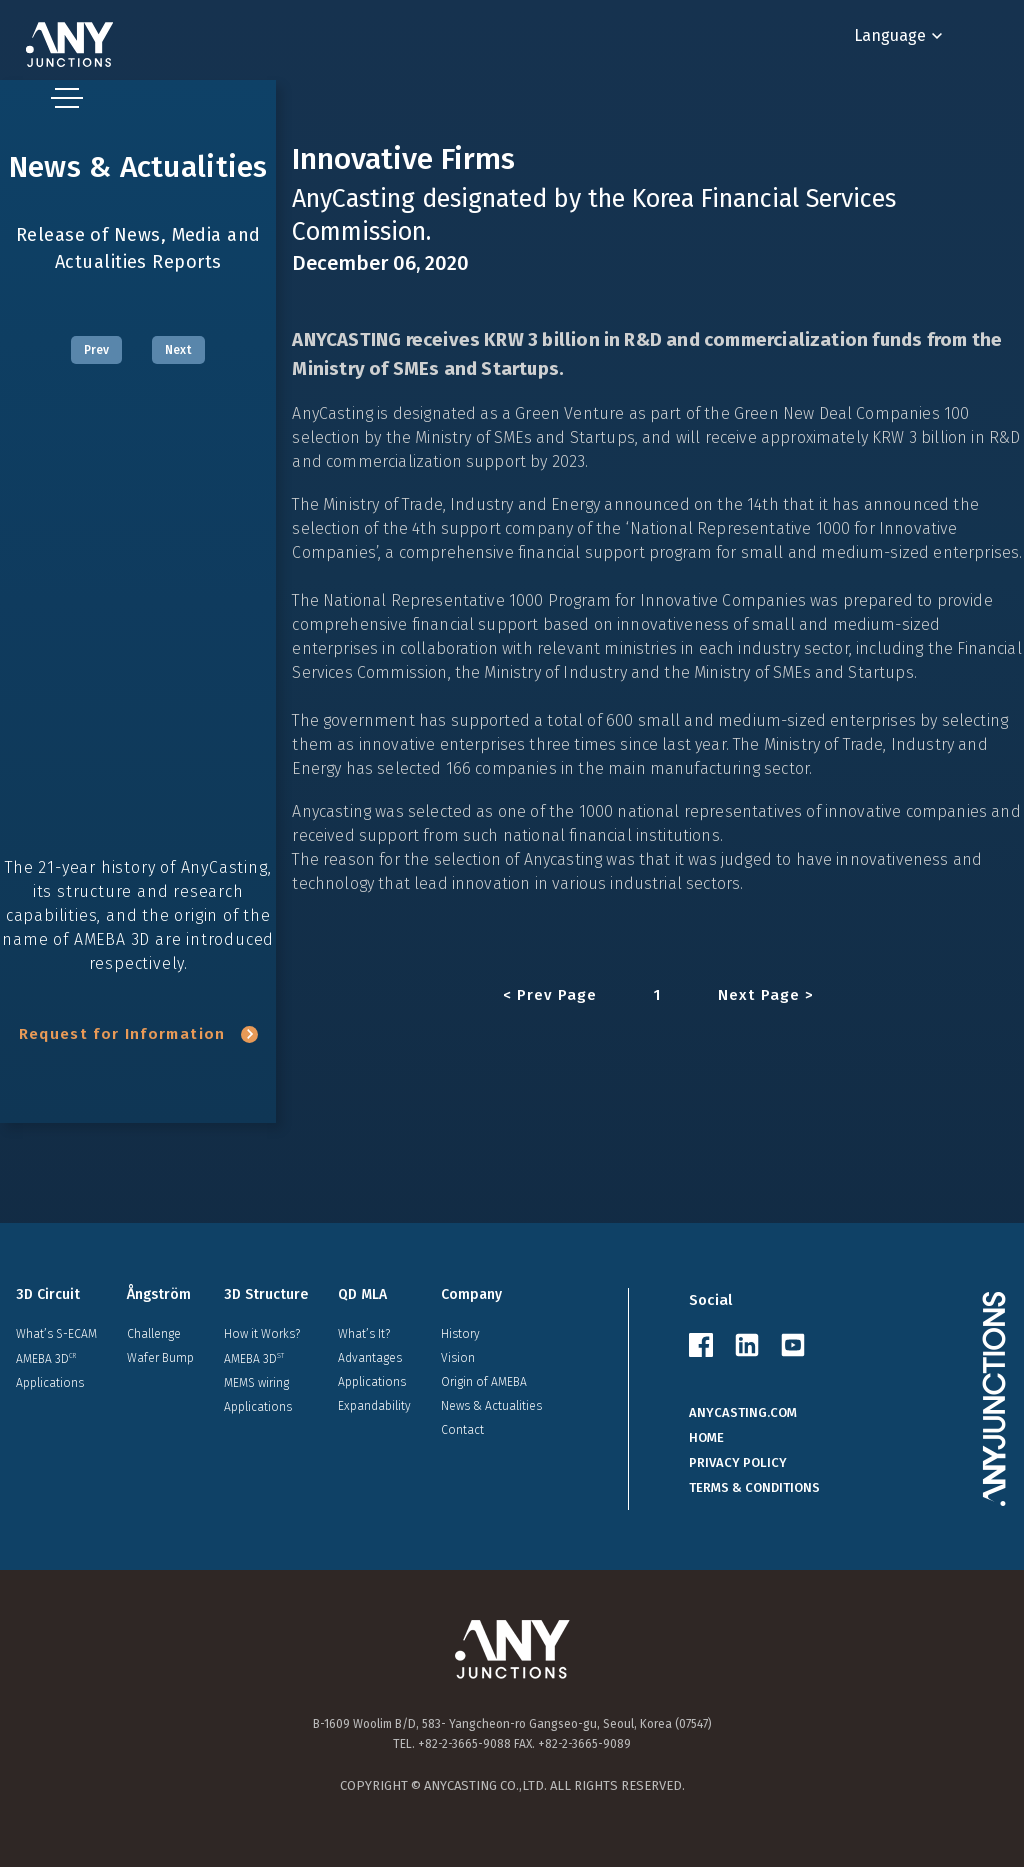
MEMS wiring (256, 1383)
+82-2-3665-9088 (464, 1744)
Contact (462, 1430)
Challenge (154, 1334)
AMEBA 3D (46, 1358)
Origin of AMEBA (484, 1382)
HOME (706, 1437)
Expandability (374, 1406)
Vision (458, 1358)
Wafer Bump (160, 1358)
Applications (50, 1383)
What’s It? (364, 1334)
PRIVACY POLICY (738, 1462)
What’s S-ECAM (56, 1334)
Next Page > (766, 995)
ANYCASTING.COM (743, 1412)
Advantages (370, 1358)
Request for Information (138, 1034)
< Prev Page (550, 995)
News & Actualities (491, 1406)
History (460, 1334)
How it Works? (262, 1334)
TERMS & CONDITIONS (754, 1487)
